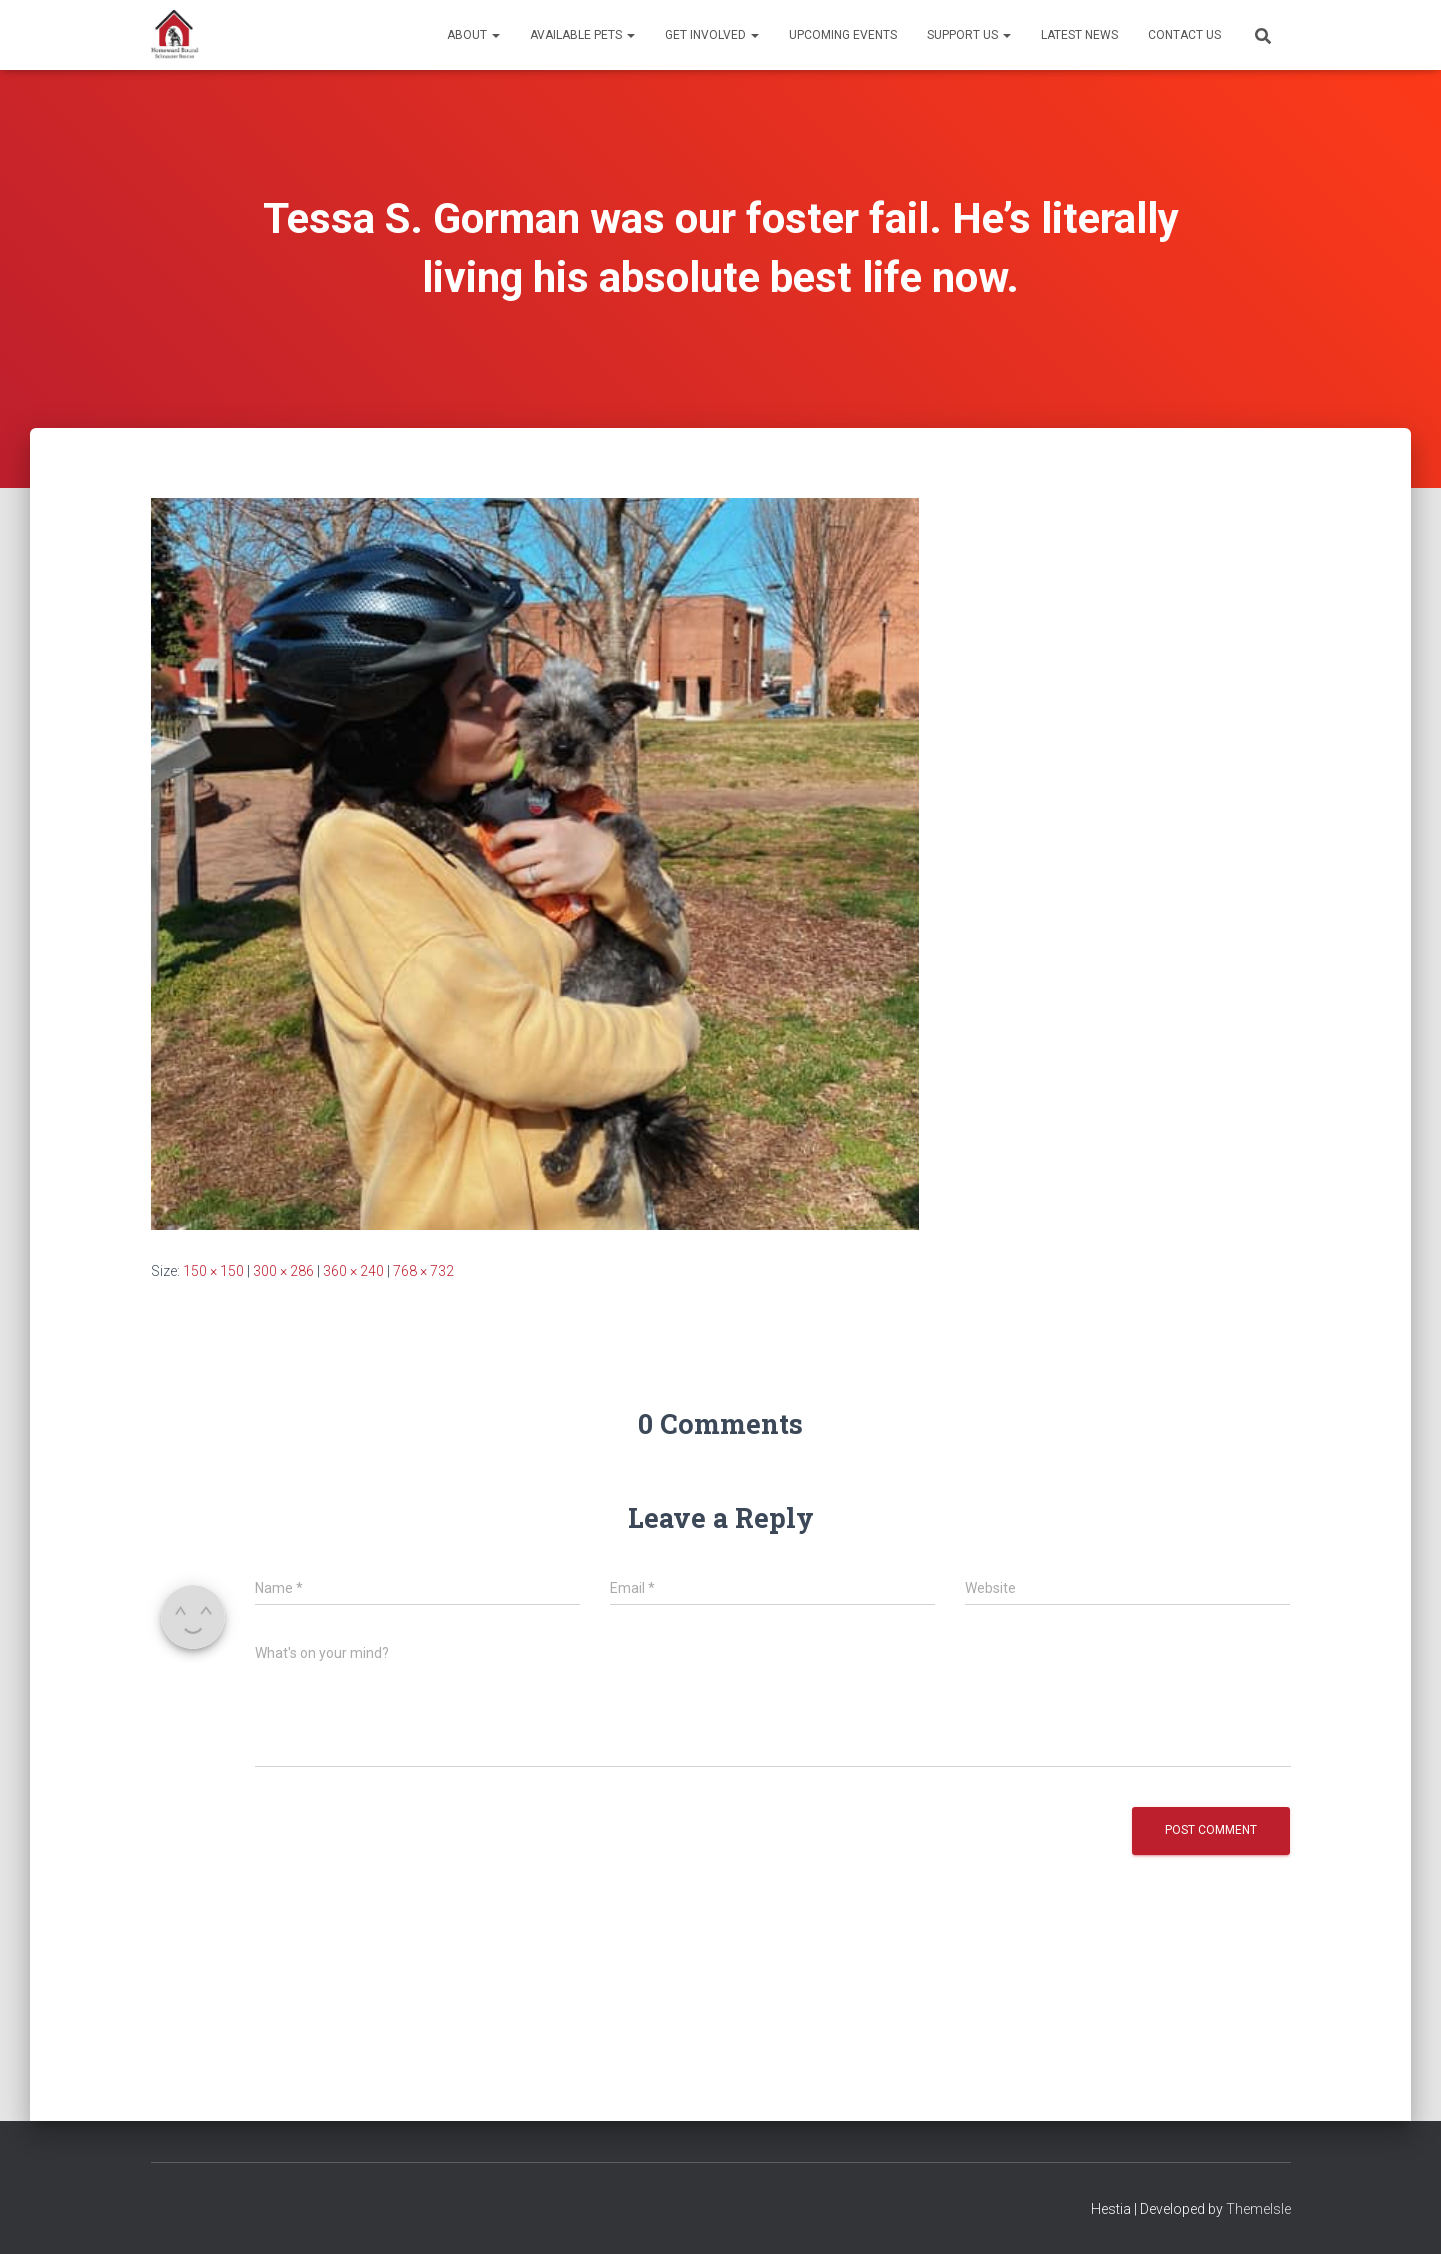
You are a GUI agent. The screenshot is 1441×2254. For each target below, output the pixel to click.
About (473, 35)
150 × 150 (213, 1271)
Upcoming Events (843, 35)
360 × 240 (353, 1271)
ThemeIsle (1258, 2209)
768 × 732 (423, 1271)
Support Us (969, 35)
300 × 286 (283, 1271)
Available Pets (582, 35)
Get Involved (712, 35)
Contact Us (1184, 35)
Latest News (1079, 35)
